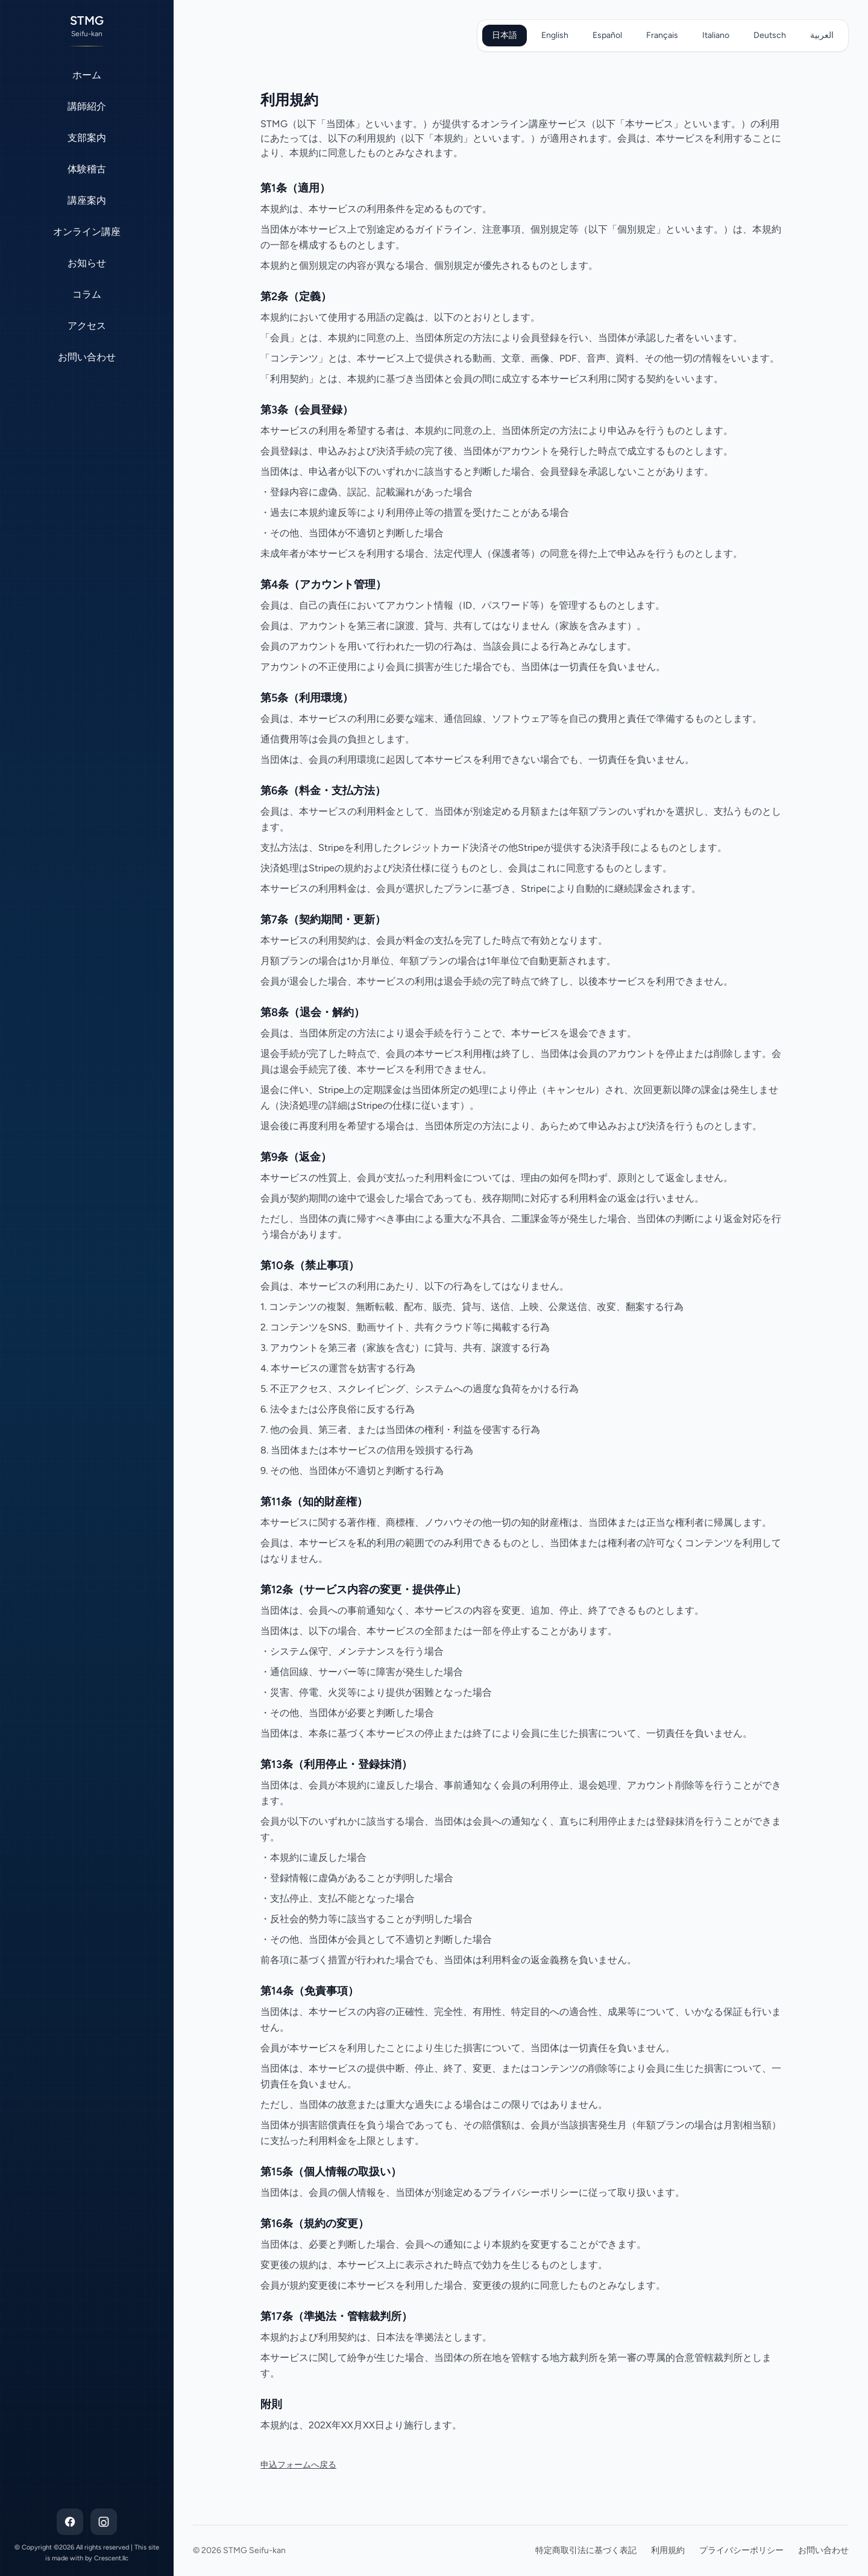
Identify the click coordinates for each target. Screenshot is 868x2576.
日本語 (504, 35)
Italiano (715, 35)
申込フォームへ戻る (298, 2465)
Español (607, 35)
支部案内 (87, 137)
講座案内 (87, 200)
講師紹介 (87, 106)
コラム (86, 294)
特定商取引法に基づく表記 (586, 2550)
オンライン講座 (87, 231)
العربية (822, 35)
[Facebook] (70, 2522)
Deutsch (769, 35)
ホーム (86, 75)
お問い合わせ (87, 357)
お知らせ (87, 263)
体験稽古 (87, 169)
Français (662, 35)
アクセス (87, 325)
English (554, 35)
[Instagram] (103, 2522)
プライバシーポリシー (741, 2550)
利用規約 (668, 2550)
